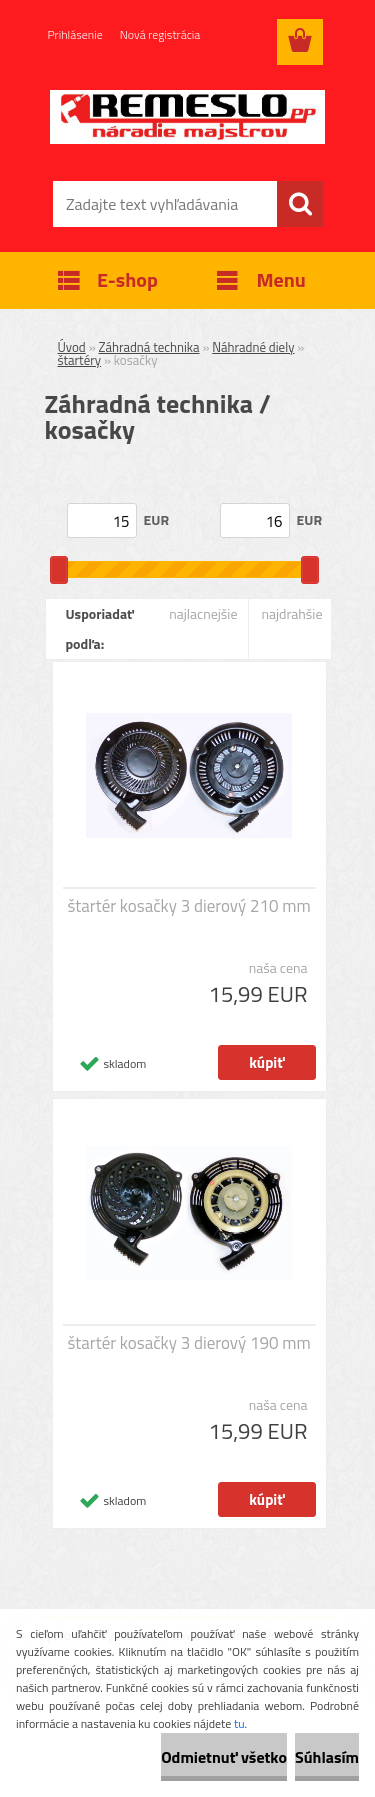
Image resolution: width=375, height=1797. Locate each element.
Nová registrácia (160, 34)
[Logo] (187, 117)
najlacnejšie (203, 613)
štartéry (80, 360)
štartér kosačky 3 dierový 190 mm (188, 1343)
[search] (300, 204)
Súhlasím (327, 1757)
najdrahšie (291, 613)
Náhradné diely (253, 347)
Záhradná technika (149, 347)
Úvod (72, 347)
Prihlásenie (75, 34)
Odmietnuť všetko (224, 1757)
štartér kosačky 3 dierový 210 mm (188, 906)
